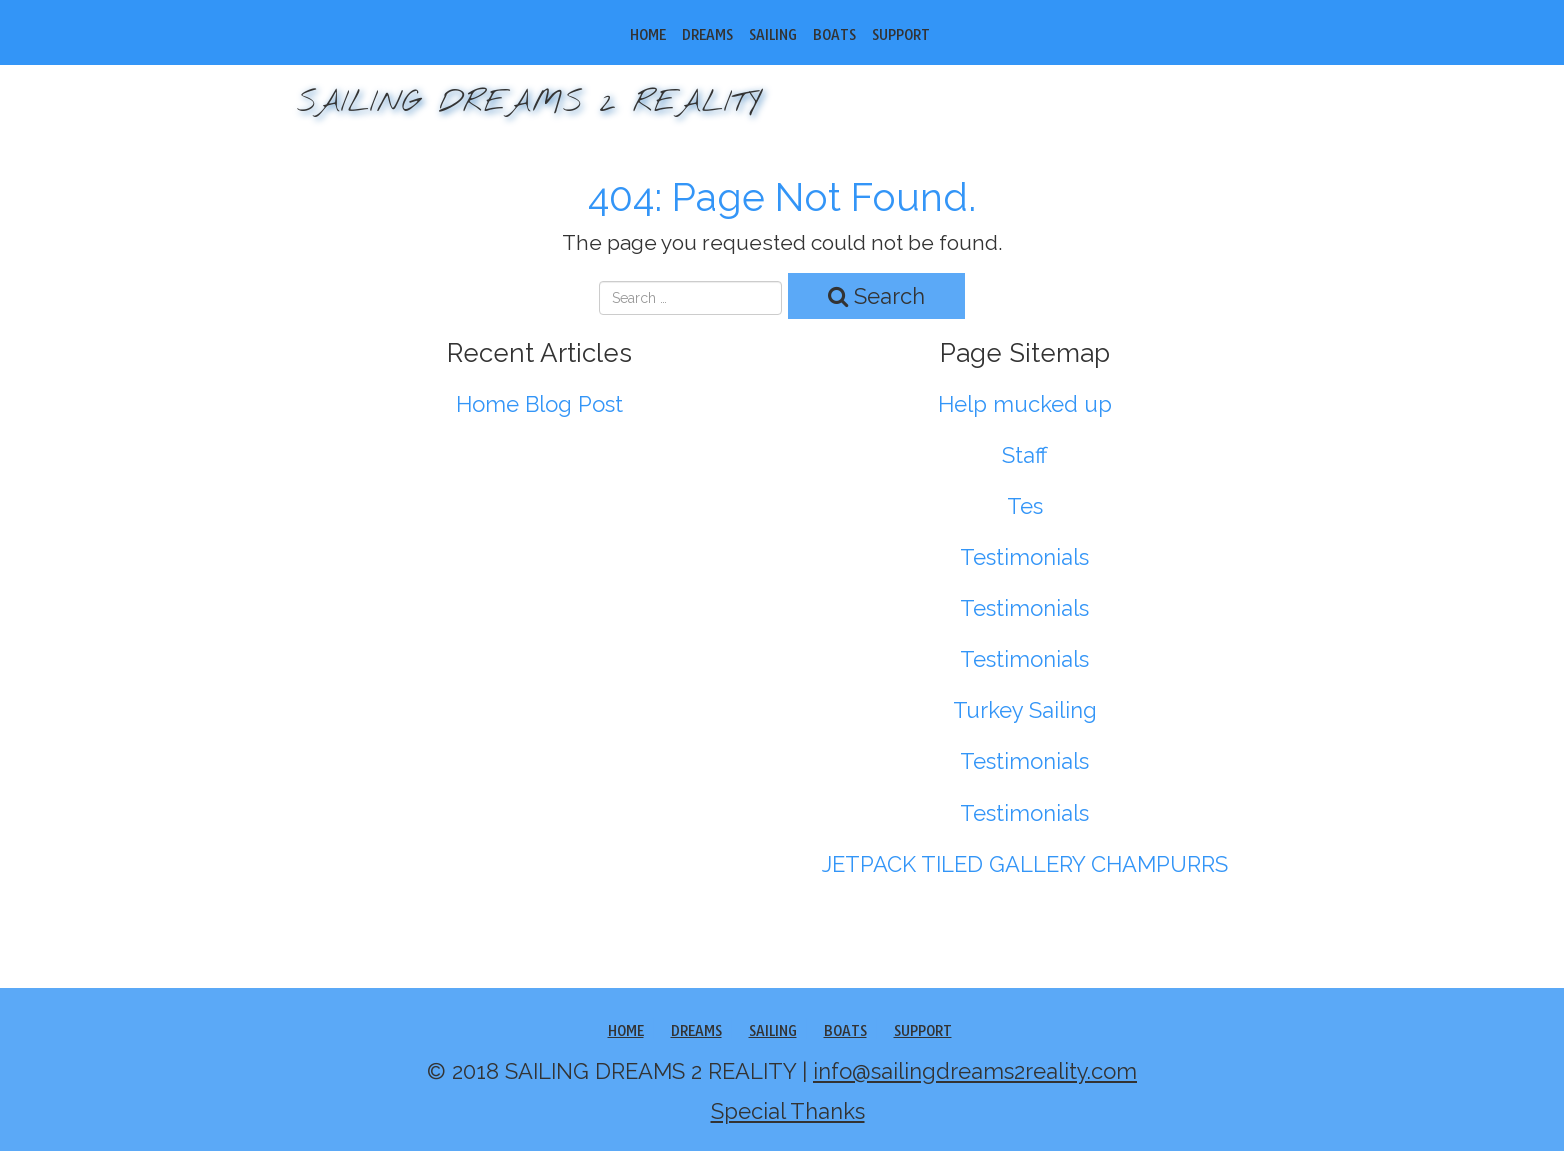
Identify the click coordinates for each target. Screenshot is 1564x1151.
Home (648, 35)
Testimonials (1024, 557)
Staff (1025, 455)
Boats (834, 35)
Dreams (707, 35)
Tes (1025, 506)
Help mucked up (1025, 404)
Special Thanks (788, 1111)
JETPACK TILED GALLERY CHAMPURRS (1025, 864)
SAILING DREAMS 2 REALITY (529, 103)
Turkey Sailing (1025, 710)
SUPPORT (901, 35)
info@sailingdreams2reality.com (975, 1071)
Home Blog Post (539, 404)
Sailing (773, 35)
